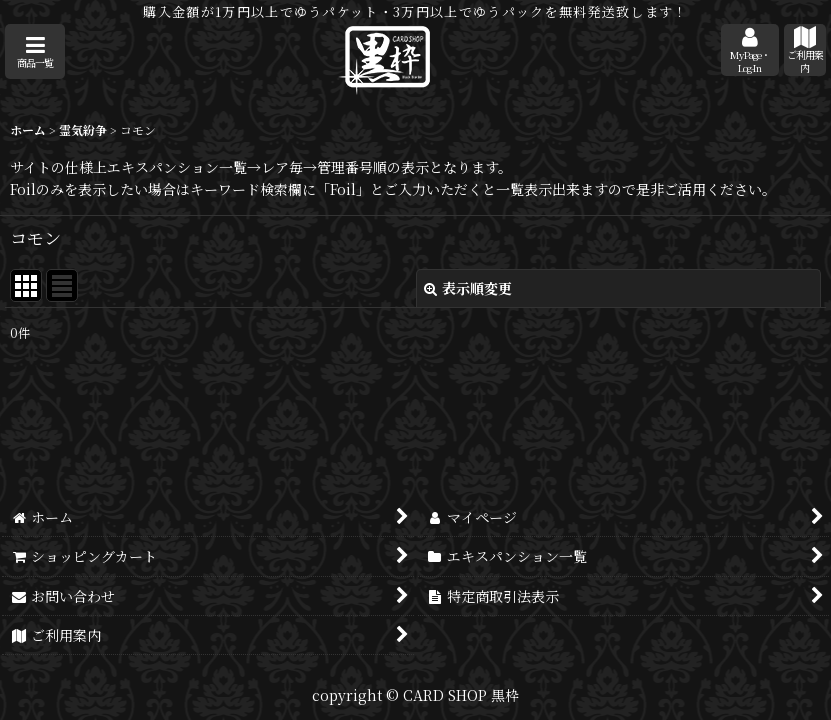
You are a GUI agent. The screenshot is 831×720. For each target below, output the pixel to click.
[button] (35, 51)
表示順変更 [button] (468, 288)
